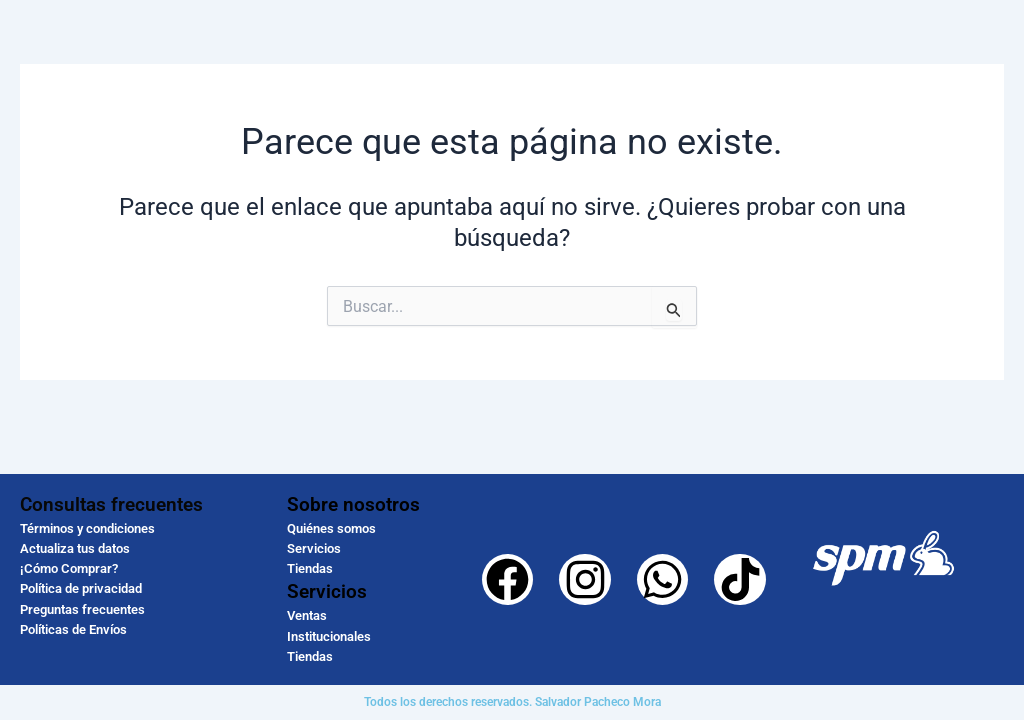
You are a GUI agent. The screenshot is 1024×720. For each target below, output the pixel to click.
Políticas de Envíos (73, 629)
